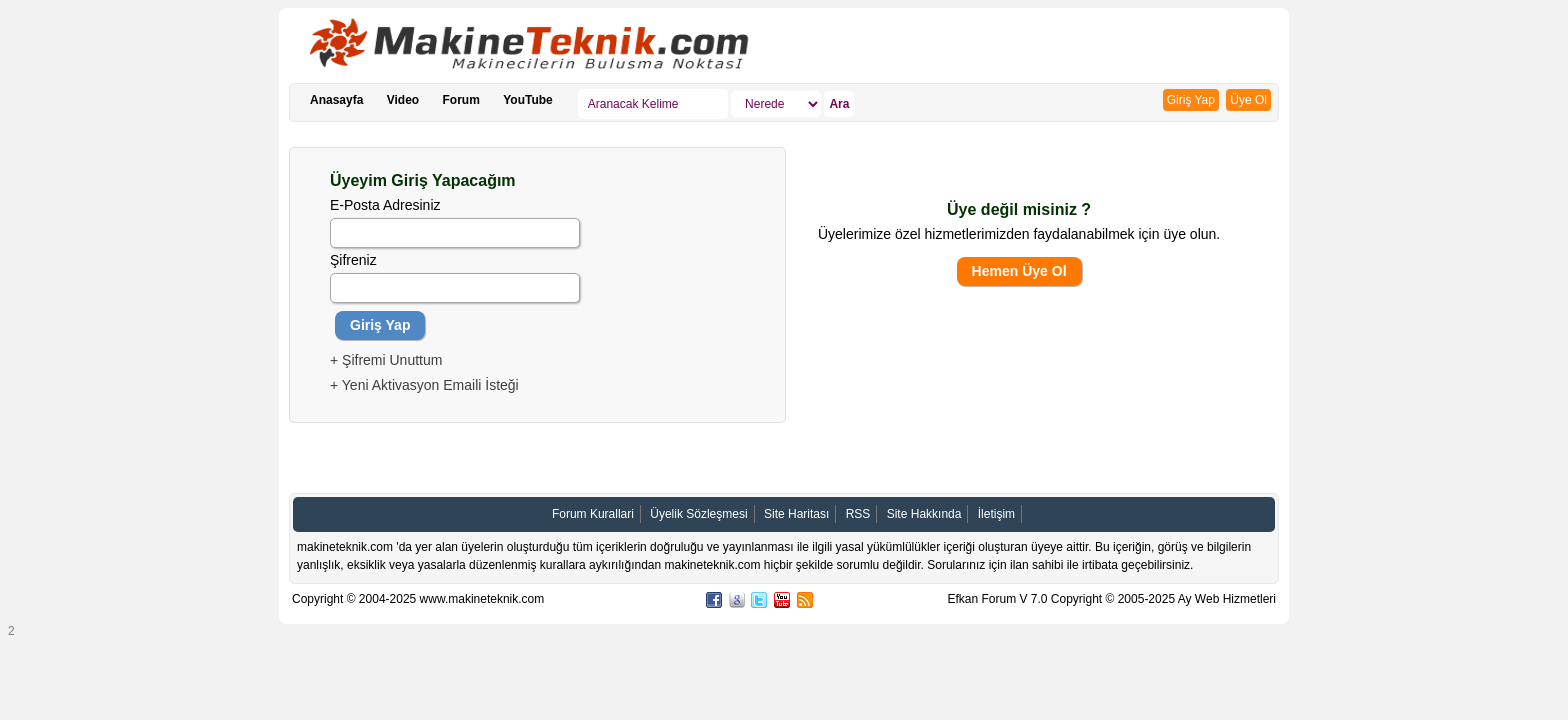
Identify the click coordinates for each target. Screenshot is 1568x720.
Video (403, 100)
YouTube (528, 100)
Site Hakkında (924, 514)
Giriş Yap (1191, 100)
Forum (461, 100)
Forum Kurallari (593, 514)
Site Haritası (796, 514)
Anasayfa (336, 100)
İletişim (996, 514)
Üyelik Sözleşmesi (698, 514)
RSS (858, 514)
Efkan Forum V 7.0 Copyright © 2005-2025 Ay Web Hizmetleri (1111, 599)
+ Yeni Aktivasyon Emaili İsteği (424, 385)
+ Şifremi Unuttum (386, 360)
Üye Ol (1248, 100)
